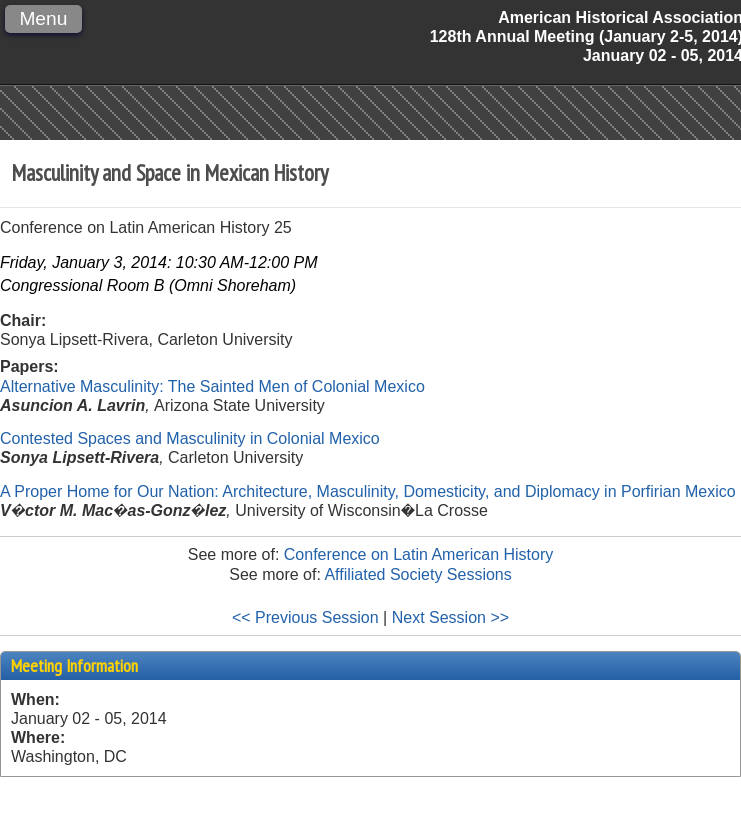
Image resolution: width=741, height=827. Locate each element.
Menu (43, 18)
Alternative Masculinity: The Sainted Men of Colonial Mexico (212, 386)
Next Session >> (450, 617)
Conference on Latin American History (418, 554)
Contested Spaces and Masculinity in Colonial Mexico (190, 438)
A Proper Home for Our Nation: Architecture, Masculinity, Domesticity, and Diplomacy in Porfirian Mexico (368, 491)
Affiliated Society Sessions (417, 574)
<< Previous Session (305, 617)
